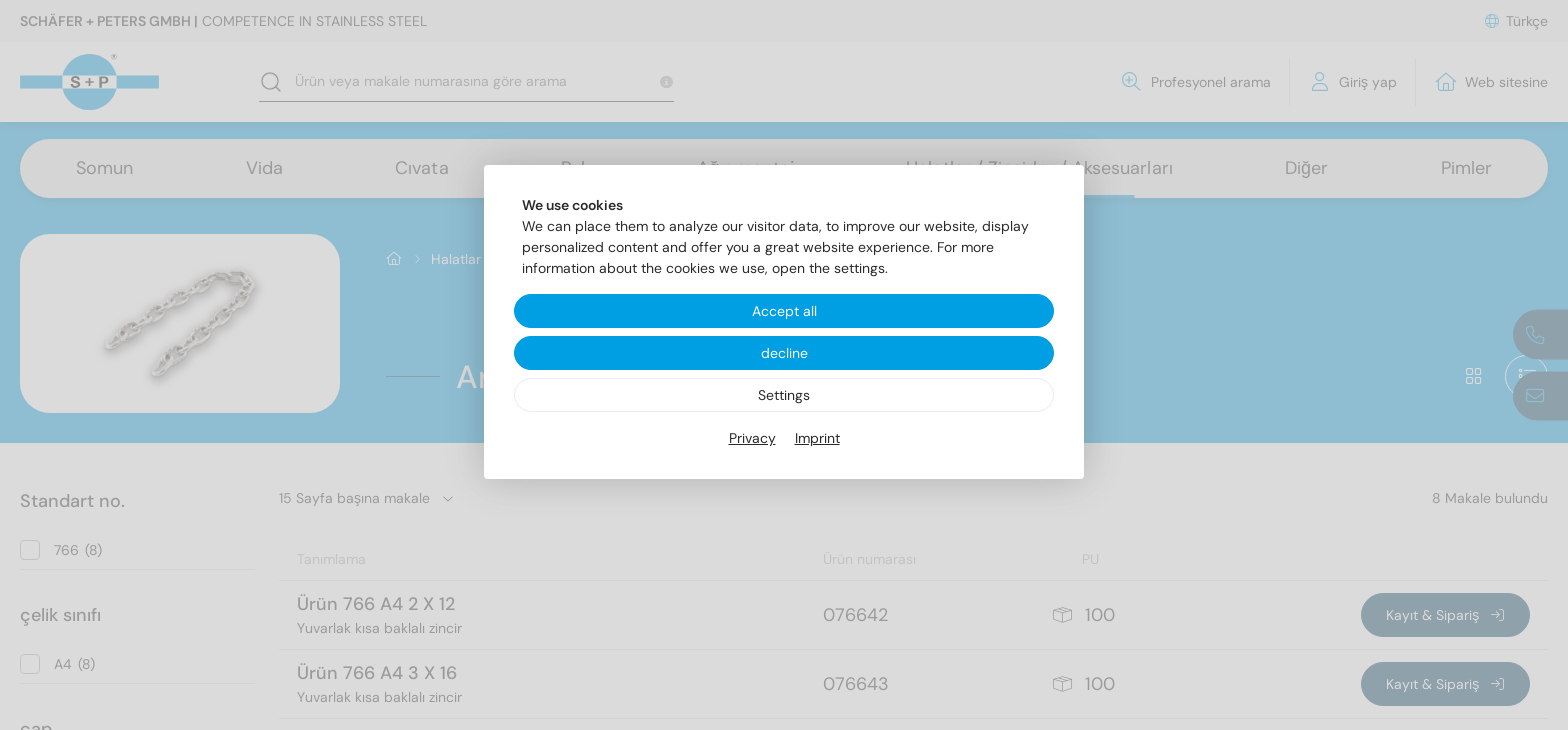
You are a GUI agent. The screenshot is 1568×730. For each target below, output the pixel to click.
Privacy (752, 438)
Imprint (817, 438)
